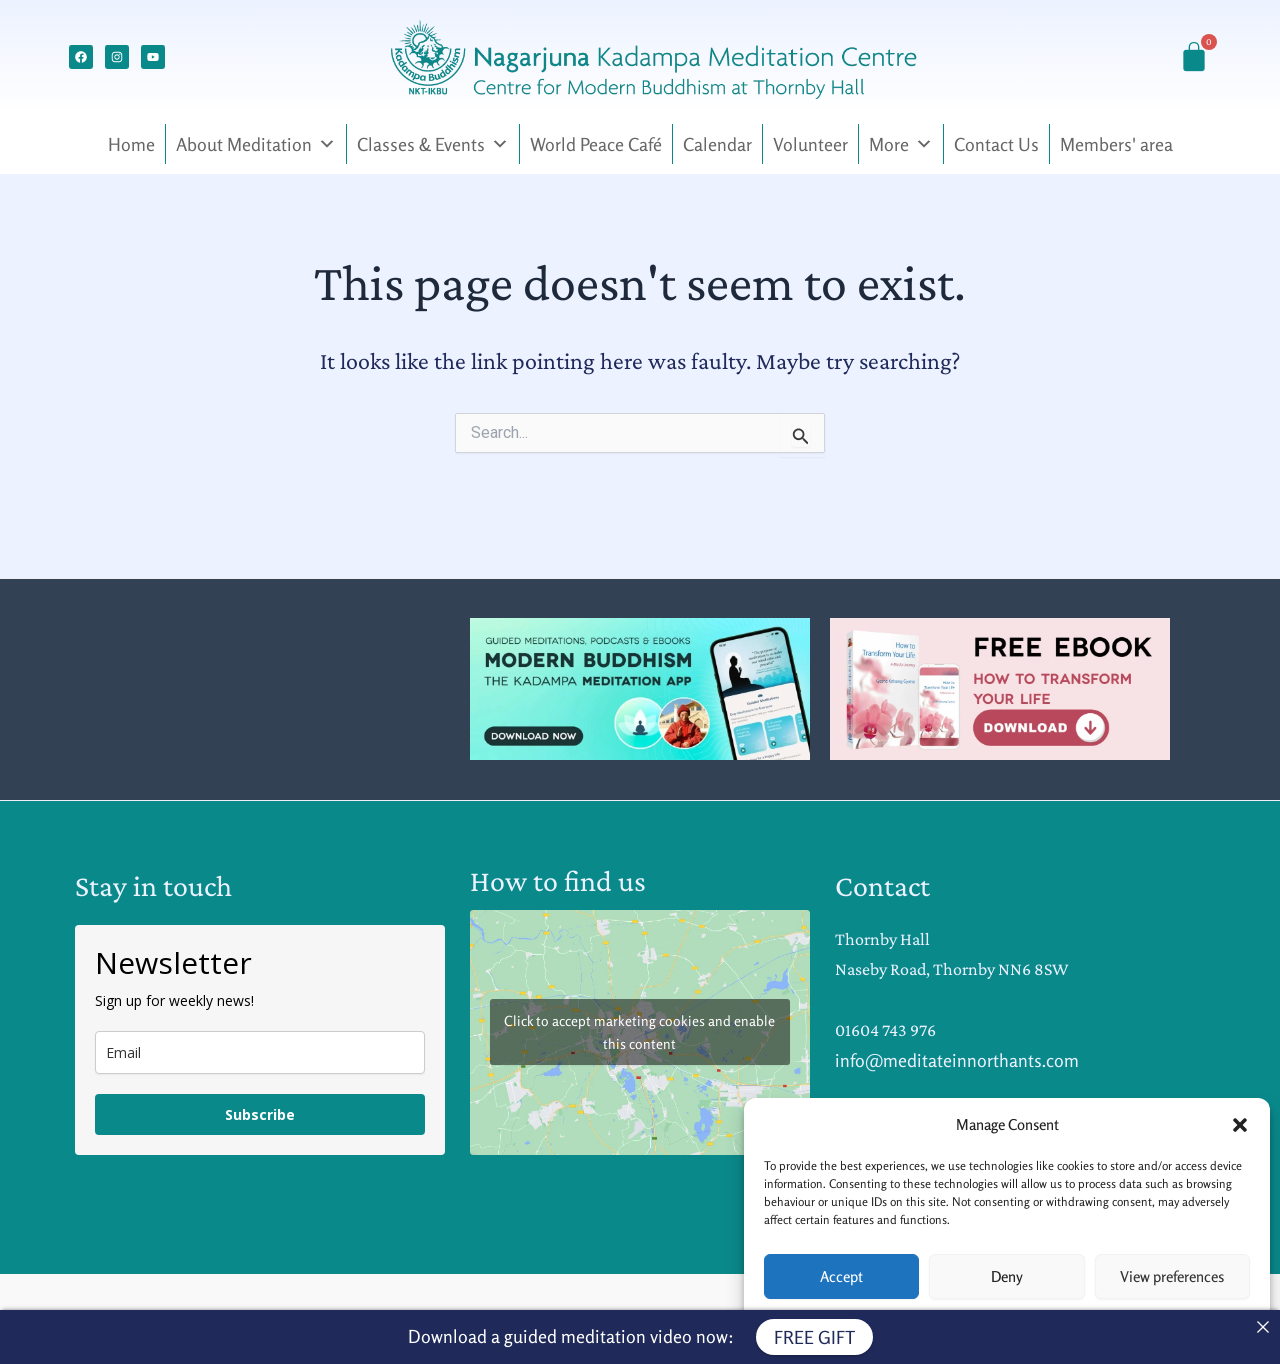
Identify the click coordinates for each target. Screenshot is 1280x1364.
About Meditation (256, 144)
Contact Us (996, 144)
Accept (841, 1276)
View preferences (1172, 1276)
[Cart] (1194, 57)
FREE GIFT (814, 1337)
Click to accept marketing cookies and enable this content (639, 1032)
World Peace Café (596, 144)
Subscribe (260, 1114)
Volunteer (810, 144)
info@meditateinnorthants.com (957, 1060)
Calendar (717, 144)
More (901, 144)
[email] (260, 1052)
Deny (1007, 1276)
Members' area (1116, 144)
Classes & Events (433, 144)
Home (131, 144)
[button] (1240, 1125)
